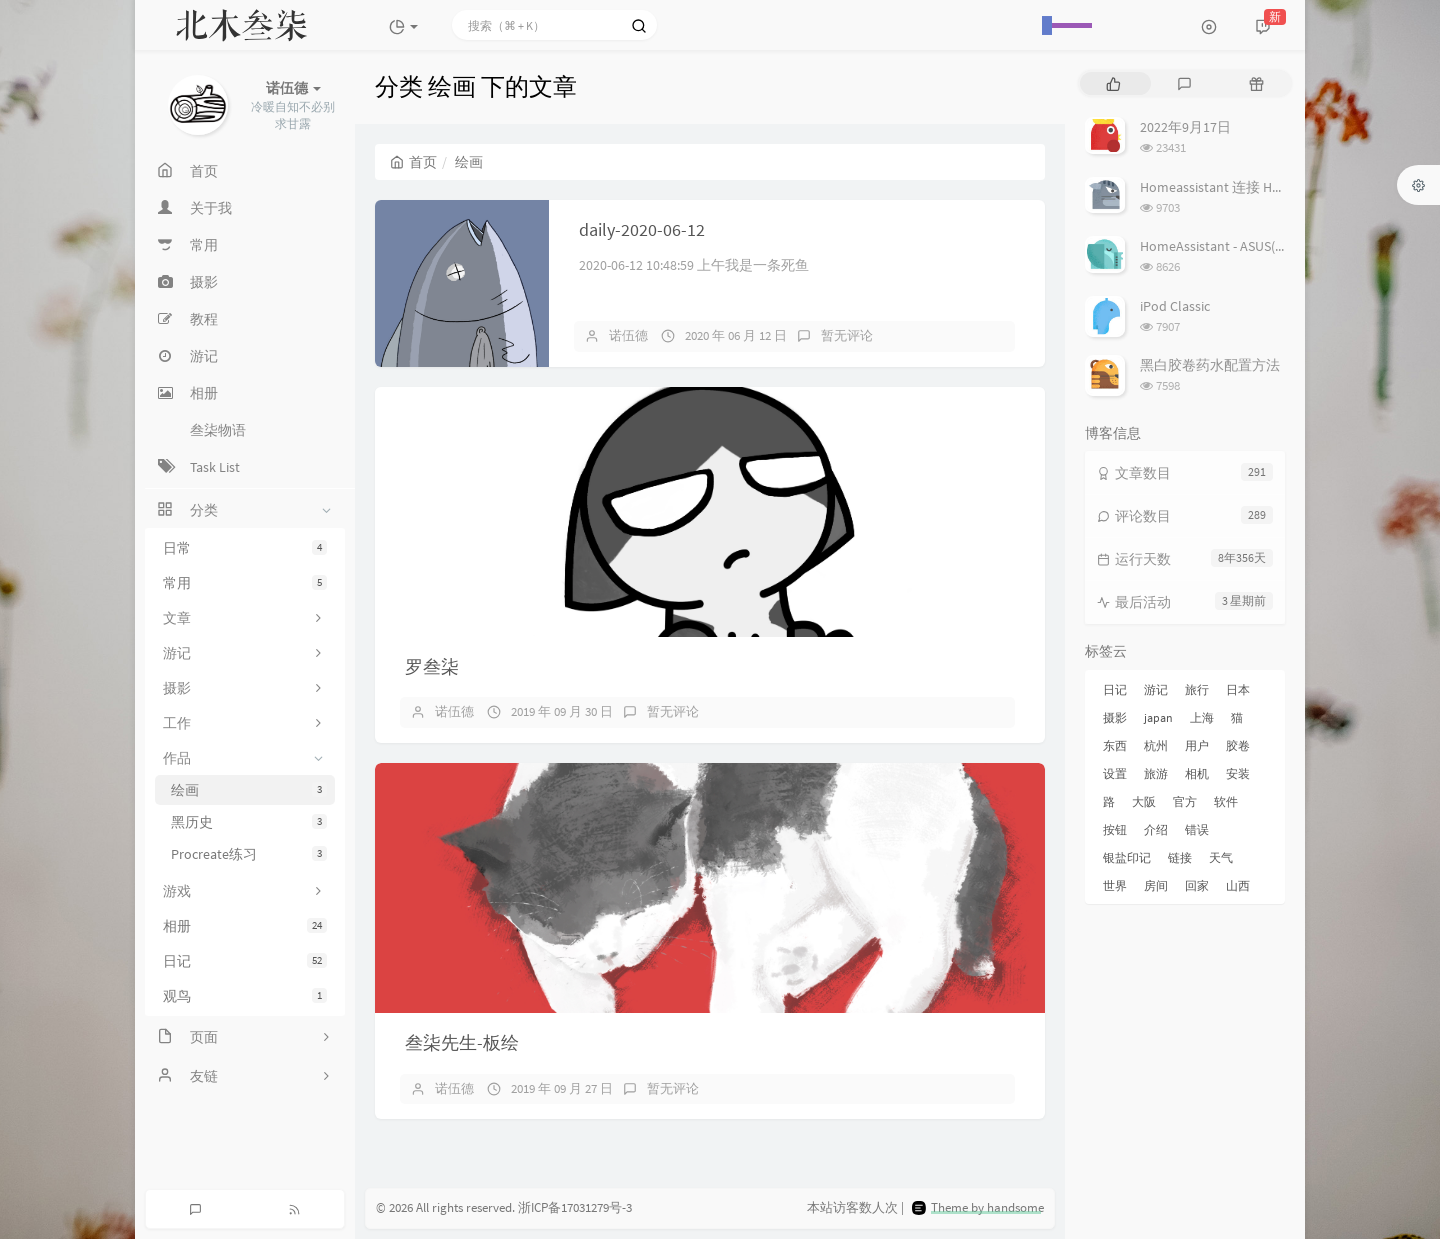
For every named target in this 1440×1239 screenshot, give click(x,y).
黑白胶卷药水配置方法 (1210, 365)
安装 (1238, 773)
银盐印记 (1127, 857)
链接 (1180, 857)
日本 (1238, 689)
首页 (413, 162)
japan (1158, 717)
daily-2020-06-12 (642, 229)
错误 (1197, 829)
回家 (1197, 885)
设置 (1115, 773)
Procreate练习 (249, 854)
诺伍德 (628, 335)
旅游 (1156, 773)
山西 (1238, 885)
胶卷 (1238, 745)
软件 (1226, 801)
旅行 (1197, 689)
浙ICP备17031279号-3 (575, 1208)
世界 (1115, 885)
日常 (245, 548)
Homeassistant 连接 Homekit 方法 (1242, 187)
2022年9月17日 (1185, 127)
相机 (1197, 773)
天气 (1221, 857)
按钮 (1115, 829)
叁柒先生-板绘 (462, 1042)
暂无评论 (847, 335)
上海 (1202, 717)
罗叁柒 (432, 666)
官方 (1185, 801)
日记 (245, 961)
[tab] (1113, 83)
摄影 (1115, 717)
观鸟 (245, 996)
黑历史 (249, 822)
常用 (245, 583)
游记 (1156, 689)
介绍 (1156, 829)
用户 (1197, 745)
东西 (1115, 745)
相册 (245, 926)
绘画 (249, 790)
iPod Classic (1175, 306)
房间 (1156, 885)
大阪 (1144, 801)
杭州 (1156, 745)
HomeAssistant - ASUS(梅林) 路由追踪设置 (1267, 246)
